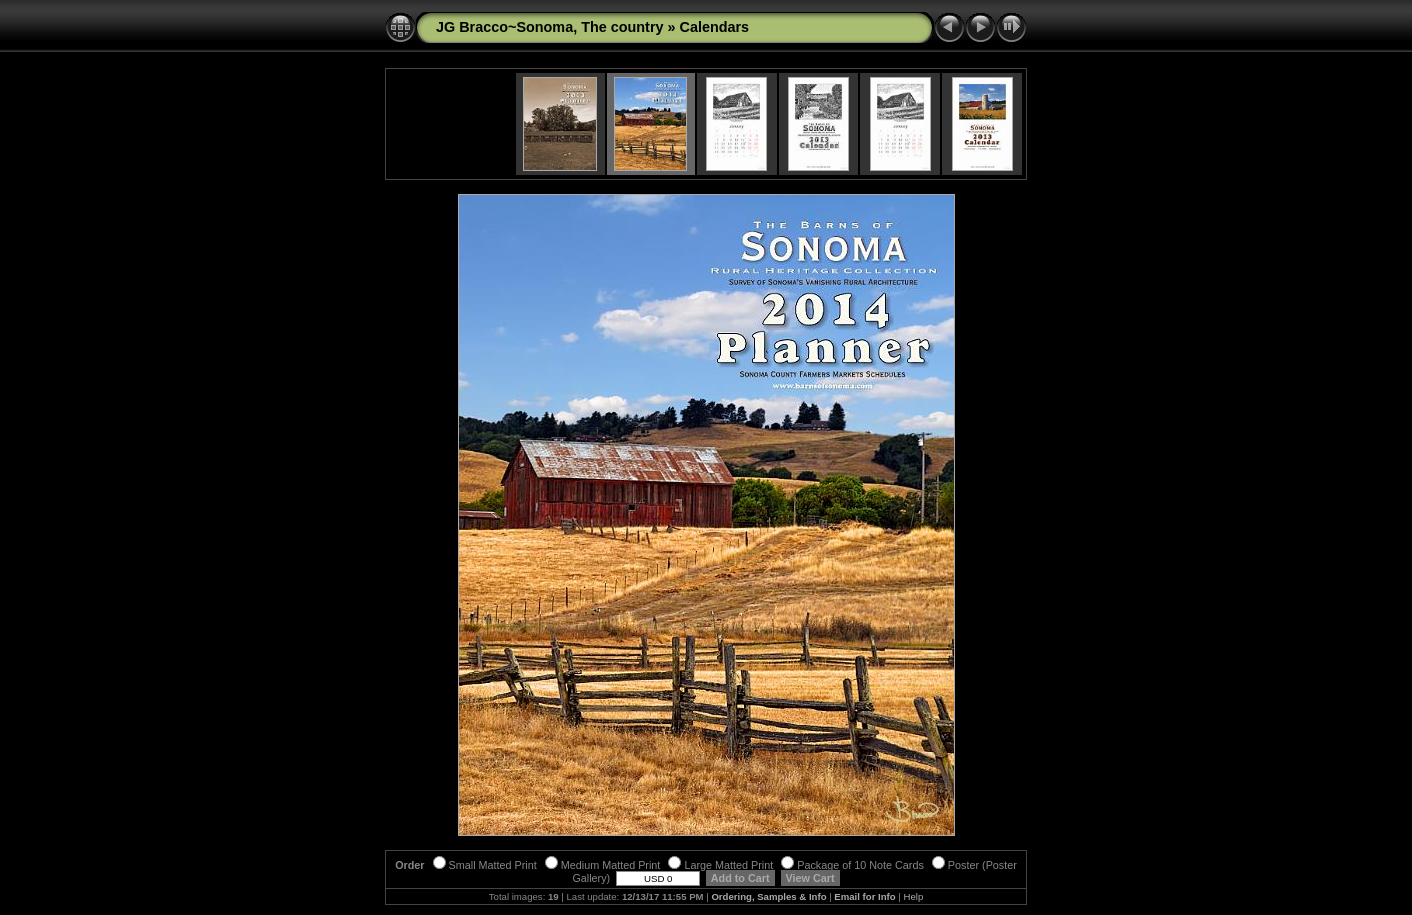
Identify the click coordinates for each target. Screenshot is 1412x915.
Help (913, 896)
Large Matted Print (720, 865)
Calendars (715, 27)
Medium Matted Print (603, 865)
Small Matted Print (485, 865)
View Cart (810, 878)
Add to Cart (740, 878)
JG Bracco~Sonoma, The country (550, 27)
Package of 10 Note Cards (852, 865)
